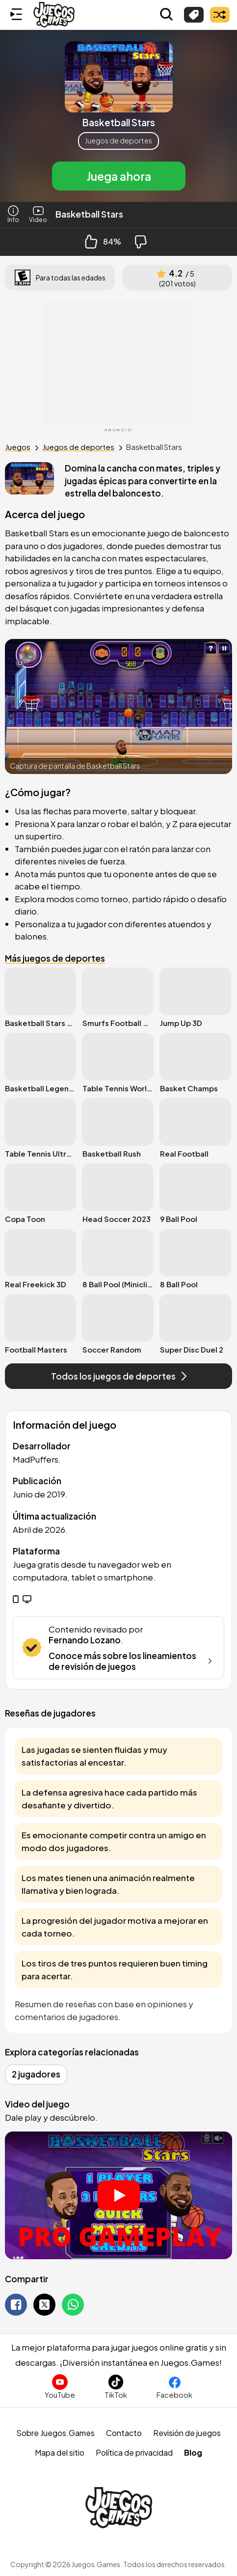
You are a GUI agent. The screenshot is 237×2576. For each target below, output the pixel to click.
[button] (118, 116)
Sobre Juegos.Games (55, 2433)
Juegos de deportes (118, 140)
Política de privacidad (134, 2452)
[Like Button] (91, 241)
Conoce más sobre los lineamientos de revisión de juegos (132, 1661)
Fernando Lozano (85, 1639)
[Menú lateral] (16, 14)
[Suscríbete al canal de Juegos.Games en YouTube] (60, 2386)
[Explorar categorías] (194, 15)
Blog (193, 2452)
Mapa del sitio (59, 2452)
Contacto (124, 2433)
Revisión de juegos (187, 2433)
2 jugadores (36, 2074)
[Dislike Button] (141, 241)
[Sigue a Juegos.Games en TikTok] (116, 2386)
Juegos (17, 446)
